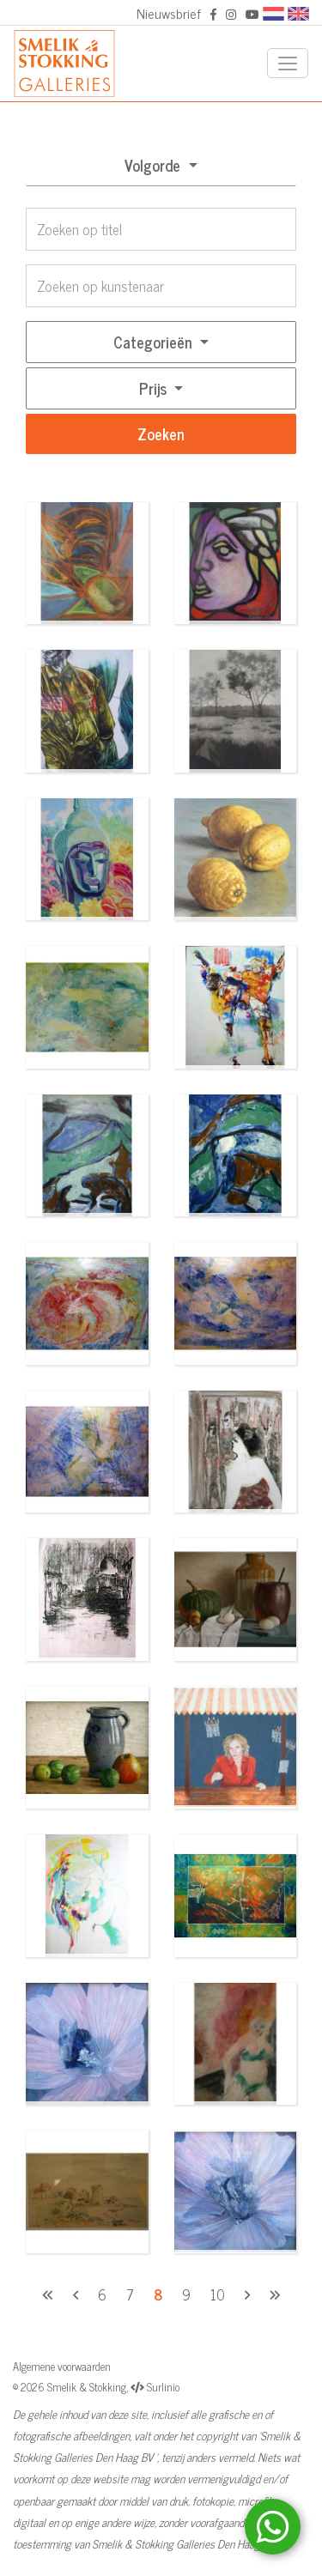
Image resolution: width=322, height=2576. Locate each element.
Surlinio (163, 2387)
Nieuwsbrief (169, 13)
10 (217, 2294)
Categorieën (155, 342)
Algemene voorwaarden (62, 2366)
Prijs (155, 388)
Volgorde (155, 165)
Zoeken (161, 433)
